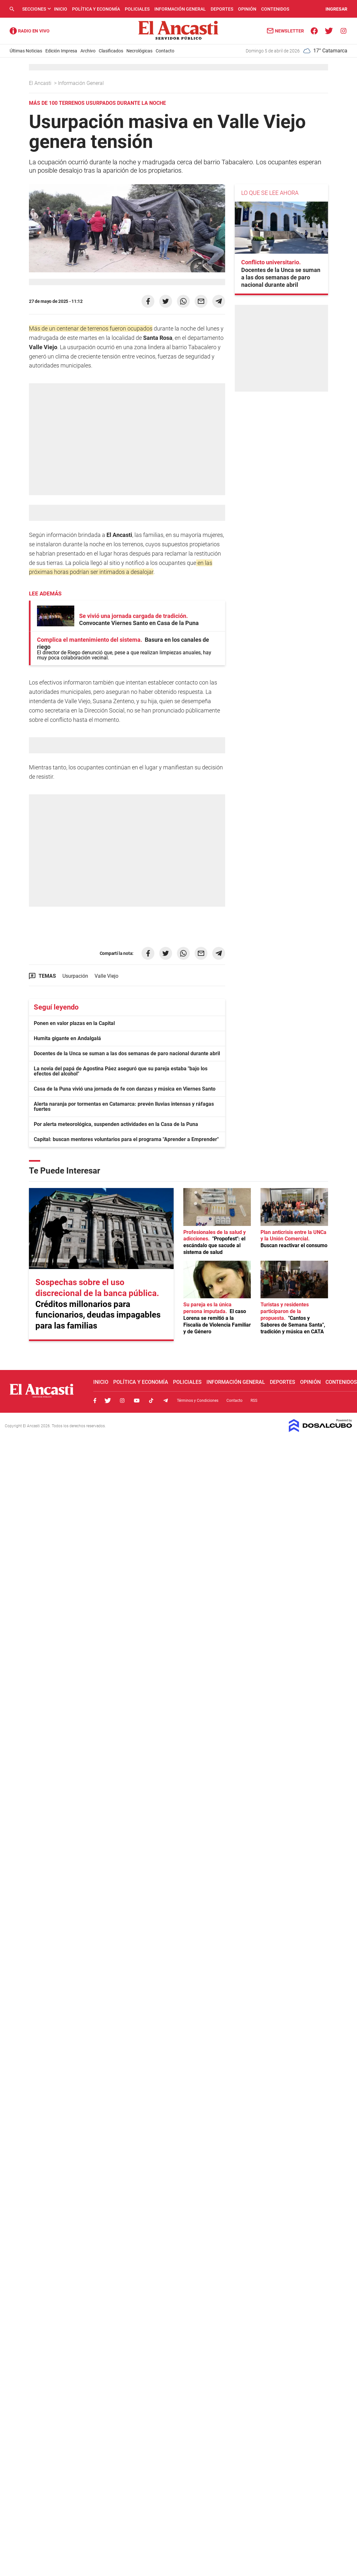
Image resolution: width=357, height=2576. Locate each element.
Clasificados (111, 50)
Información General (180, 9)
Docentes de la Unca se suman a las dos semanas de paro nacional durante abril (127, 1053)
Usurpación (75, 976)
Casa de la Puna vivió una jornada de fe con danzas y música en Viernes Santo (124, 1089)
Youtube (136, 1400)
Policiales (137, 9)
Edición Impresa (61, 50)
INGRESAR (336, 9)
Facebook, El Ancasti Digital (94, 1400)
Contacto (165, 50)
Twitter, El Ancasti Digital (108, 1400)
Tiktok (151, 1400)
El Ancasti (41, 83)
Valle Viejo (106, 976)
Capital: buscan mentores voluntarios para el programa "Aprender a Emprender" (126, 1139)
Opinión (247, 9)
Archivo (88, 50)
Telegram (165, 1400)
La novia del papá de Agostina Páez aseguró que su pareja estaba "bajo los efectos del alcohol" (120, 1071)
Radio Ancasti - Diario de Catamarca (30, 30)
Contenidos (275, 9)
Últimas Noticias (26, 50)
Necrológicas (139, 50)
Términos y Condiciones (197, 1400)
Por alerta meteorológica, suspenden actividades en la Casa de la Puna (116, 1124)
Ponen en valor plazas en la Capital (74, 1023)
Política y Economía (96, 9)
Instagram (122, 1400)
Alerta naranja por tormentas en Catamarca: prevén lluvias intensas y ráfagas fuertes (124, 1106)
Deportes (222, 9)
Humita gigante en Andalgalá (67, 1038)
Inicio (60, 9)
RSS (254, 1400)
